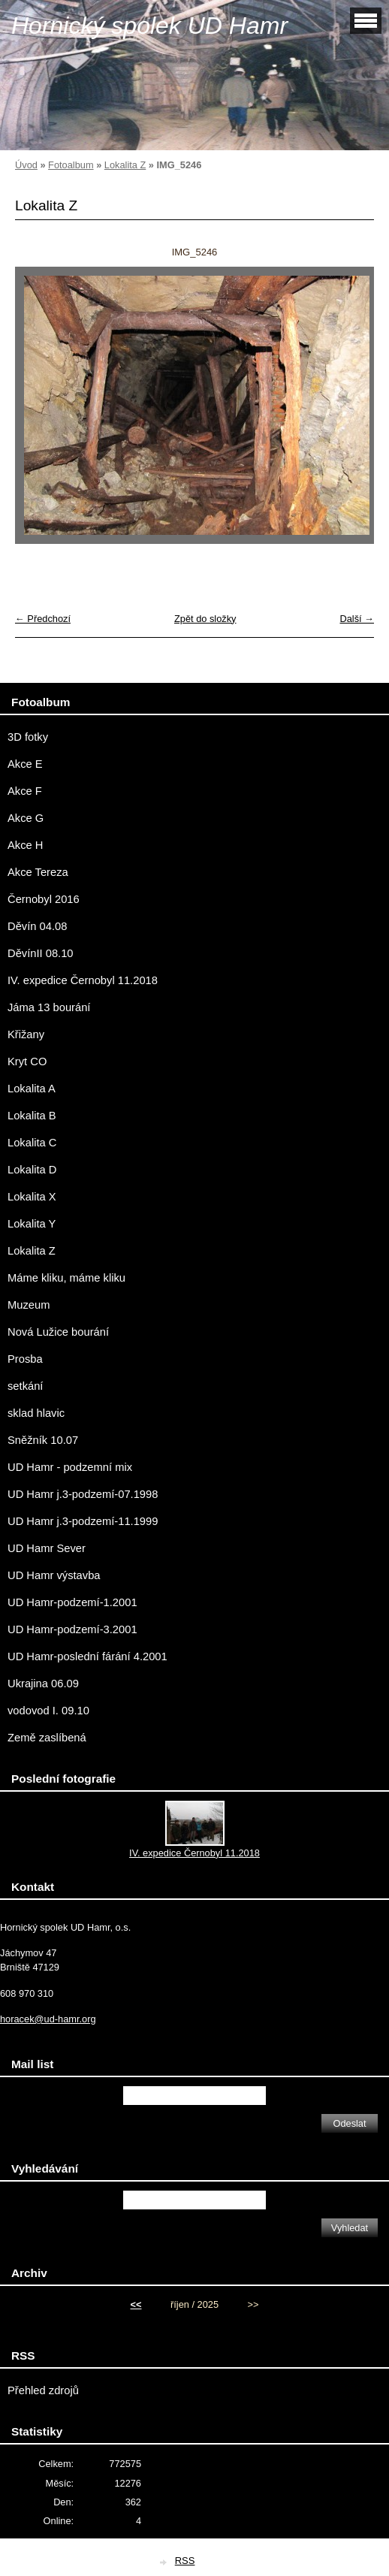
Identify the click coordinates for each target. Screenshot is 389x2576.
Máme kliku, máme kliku (66, 1278)
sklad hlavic (36, 1413)
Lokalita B (32, 1116)
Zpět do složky (205, 618)
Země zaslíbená (47, 1738)
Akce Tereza (38, 872)
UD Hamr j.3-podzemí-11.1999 (83, 1521)
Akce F (25, 791)
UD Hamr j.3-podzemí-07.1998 (83, 1494)
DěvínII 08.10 (41, 953)
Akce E (25, 764)
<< (136, 2304)
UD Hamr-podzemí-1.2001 (72, 1602)
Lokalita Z (125, 165)
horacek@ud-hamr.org (48, 2019)
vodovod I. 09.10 (48, 1711)
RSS (185, 2560)
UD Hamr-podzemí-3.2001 (72, 1629)
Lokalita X (32, 1197)
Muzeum (29, 1305)
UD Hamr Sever (47, 1548)
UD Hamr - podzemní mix (70, 1467)
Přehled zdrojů (43, 2390)
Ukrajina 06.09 (43, 1684)
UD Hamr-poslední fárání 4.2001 (87, 1656)
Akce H (25, 845)
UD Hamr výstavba (54, 1575)
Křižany (26, 1034)
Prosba (25, 1359)
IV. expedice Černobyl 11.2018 (83, 980)
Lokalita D (32, 1170)
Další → (356, 618)
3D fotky (28, 737)
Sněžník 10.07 (43, 1440)
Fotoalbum (70, 165)
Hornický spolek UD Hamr (149, 25)
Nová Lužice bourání (58, 1332)
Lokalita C (32, 1143)
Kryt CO (27, 1061)
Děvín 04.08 (37, 926)
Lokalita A (32, 1089)
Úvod (26, 165)
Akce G (26, 818)
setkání (25, 1386)
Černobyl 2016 (44, 899)
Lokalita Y (32, 1224)
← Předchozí (43, 618)
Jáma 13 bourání (49, 1007)
